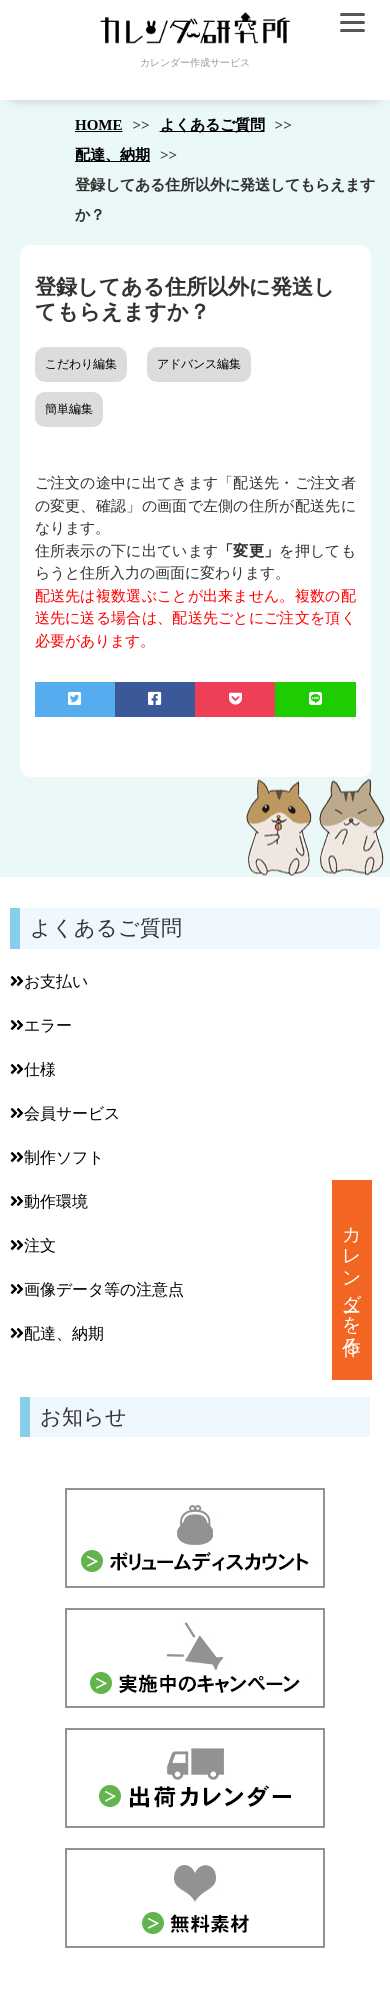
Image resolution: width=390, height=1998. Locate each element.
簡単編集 (69, 409)
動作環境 (49, 1201)
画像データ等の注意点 (97, 1289)
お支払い (49, 981)
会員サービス (65, 1113)
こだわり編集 (81, 364)
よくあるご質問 (212, 125)
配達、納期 (112, 155)
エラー (41, 1025)
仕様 (33, 1069)
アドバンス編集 (199, 364)
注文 (33, 1245)
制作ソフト (57, 1157)
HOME (99, 125)
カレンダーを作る (352, 1280)
